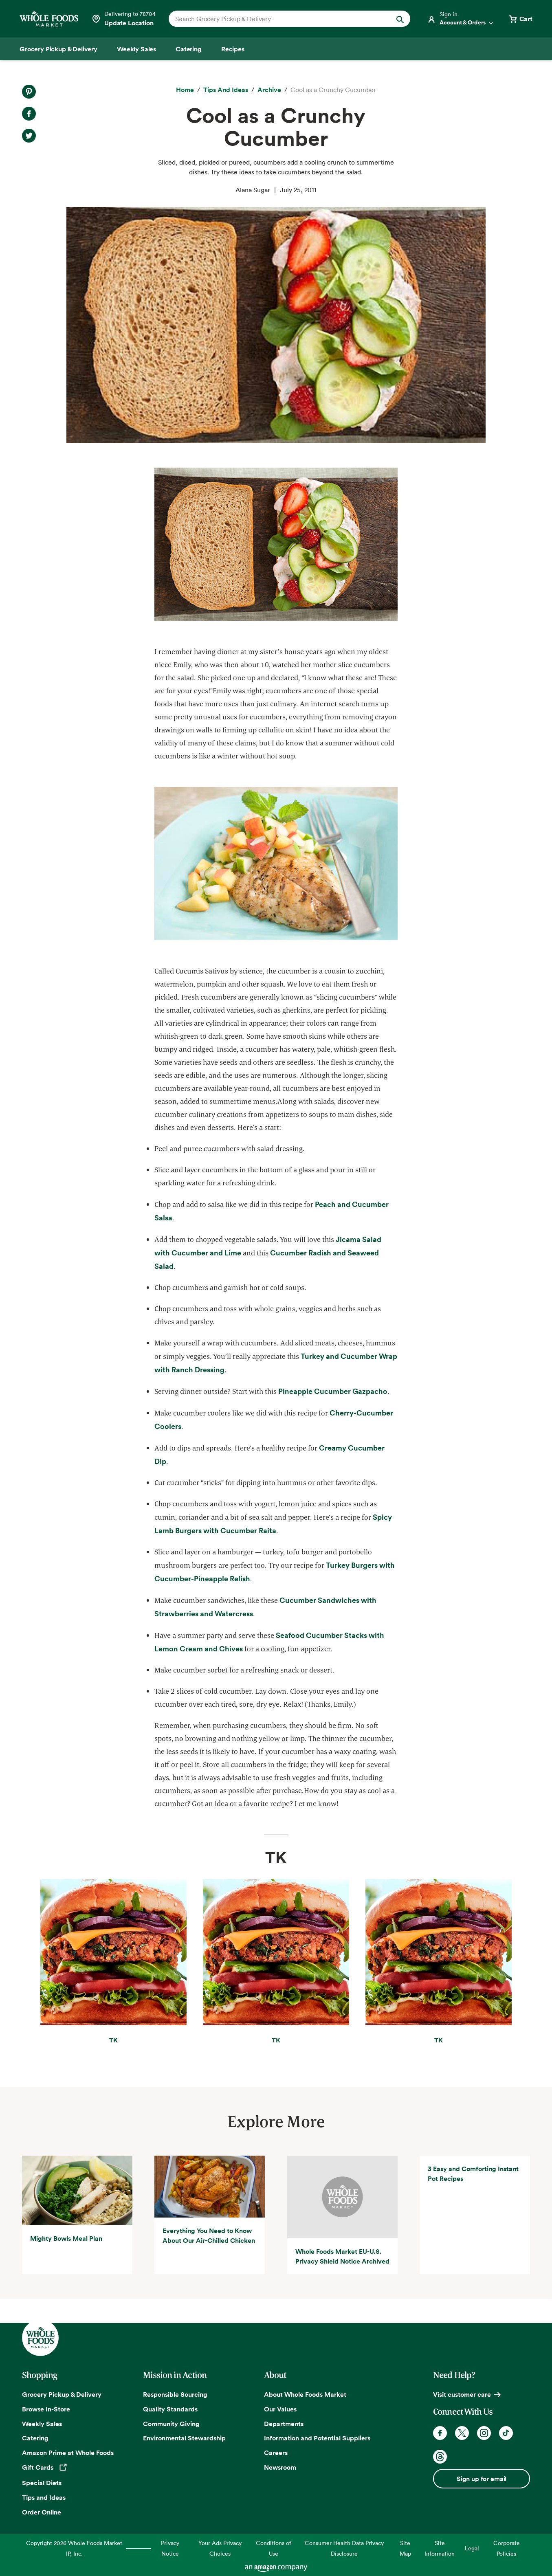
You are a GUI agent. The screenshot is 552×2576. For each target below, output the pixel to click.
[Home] (185, 90)
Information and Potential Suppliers (317, 2437)
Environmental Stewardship (184, 2437)
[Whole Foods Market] (49, 18)
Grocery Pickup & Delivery (61, 2394)
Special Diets (42, 2482)
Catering (35, 2437)
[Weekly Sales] (136, 49)
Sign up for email (481, 2478)
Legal (472, 2548)
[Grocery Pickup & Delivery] (58, 49)
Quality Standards (170, 2409)
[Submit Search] (400, 19)
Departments (283, 2423)
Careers (276, 2452)
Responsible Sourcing (175, 2394)
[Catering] (189, 49)
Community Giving (171, 2423)
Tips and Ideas (44, 2497)
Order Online (41, 2512)
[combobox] (278, 19)
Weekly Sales (42, 2423)
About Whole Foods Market (305, 2394)
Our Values (280, 2409)
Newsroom (280, 2467)
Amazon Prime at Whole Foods (68, 2452)
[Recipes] (232, 49)
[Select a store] (123, 19)
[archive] (269, 90)
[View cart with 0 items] (520, 18)
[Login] (461, 18)
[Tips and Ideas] (225, 90)
